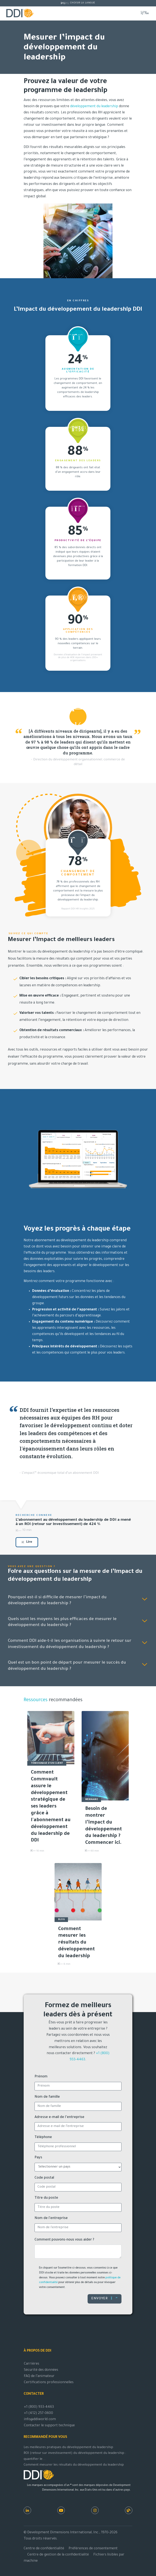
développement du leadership (94, 106)
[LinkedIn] (27, 2510)
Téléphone (43, 2137)
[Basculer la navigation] (145, 13)
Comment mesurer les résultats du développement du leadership (74, 2465)
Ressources (36, 1700)
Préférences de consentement (93, 2549)
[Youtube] (61, 2510)
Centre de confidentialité (44, 2549)
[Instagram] (95, 2510)
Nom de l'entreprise (51, 2218)
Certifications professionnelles (49, 2382)
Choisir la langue (82, 2)
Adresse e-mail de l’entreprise (59, 2117)
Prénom (41, 2077)
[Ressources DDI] (128, 2510)
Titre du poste (46, 2198)
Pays (38, 2158)
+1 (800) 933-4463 (39, 2407)
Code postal (44, 2178)
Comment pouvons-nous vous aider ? (64, 2240)
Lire (27, 1542)
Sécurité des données (41, 2370)
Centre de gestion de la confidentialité (58, 2555)
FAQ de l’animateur (39, 2376)
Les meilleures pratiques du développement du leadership (68, 2447)
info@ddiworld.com (40, 2419)
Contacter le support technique (49, 2426)
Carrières (31, 2364)
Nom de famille (47, 2097)
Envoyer (104, 2298)
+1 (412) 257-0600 (38, 2413)
